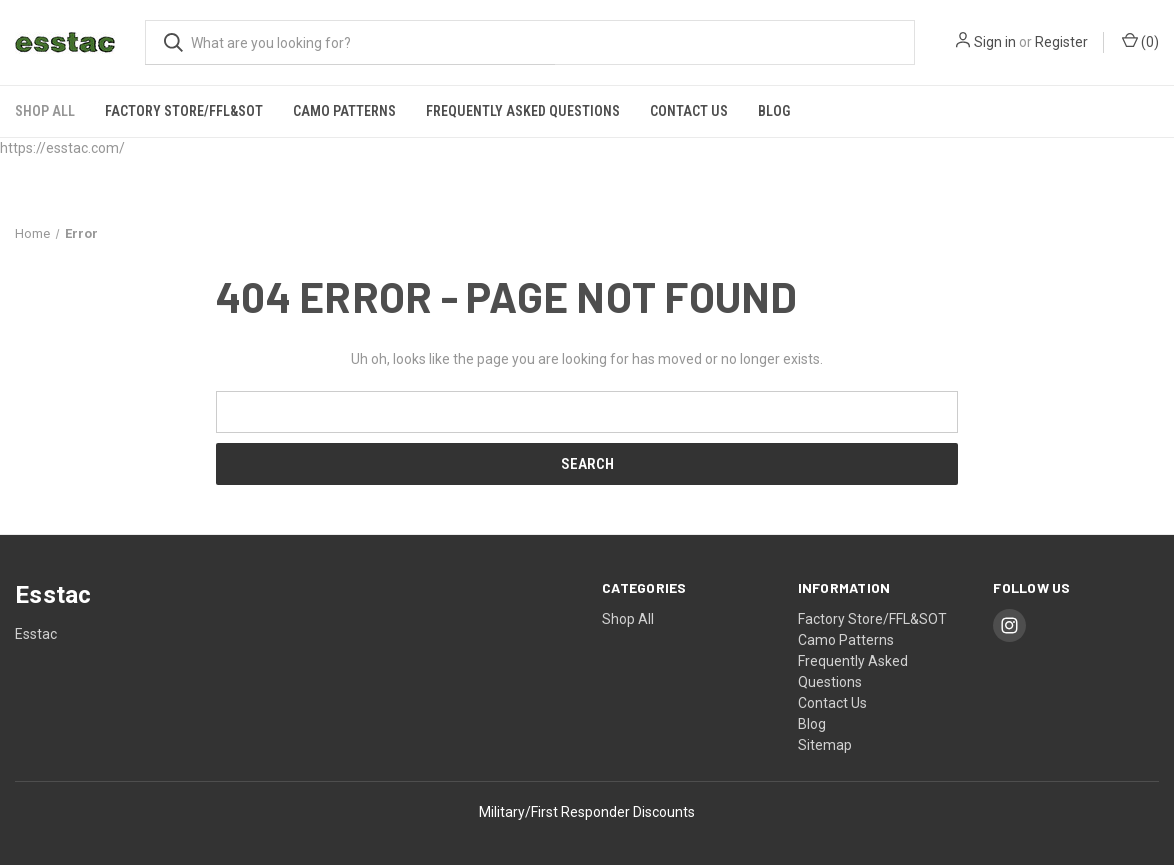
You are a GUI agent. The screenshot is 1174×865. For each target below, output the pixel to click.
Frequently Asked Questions (523, 111)
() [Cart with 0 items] (1140, 41)
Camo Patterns (344, 111)
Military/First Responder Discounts (587, 812)
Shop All (45, 111)
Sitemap (825, 745)
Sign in (995, 42)
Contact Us (689, 111)
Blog (774, 111)
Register (1061, 42)
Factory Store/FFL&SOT (184, 111)
